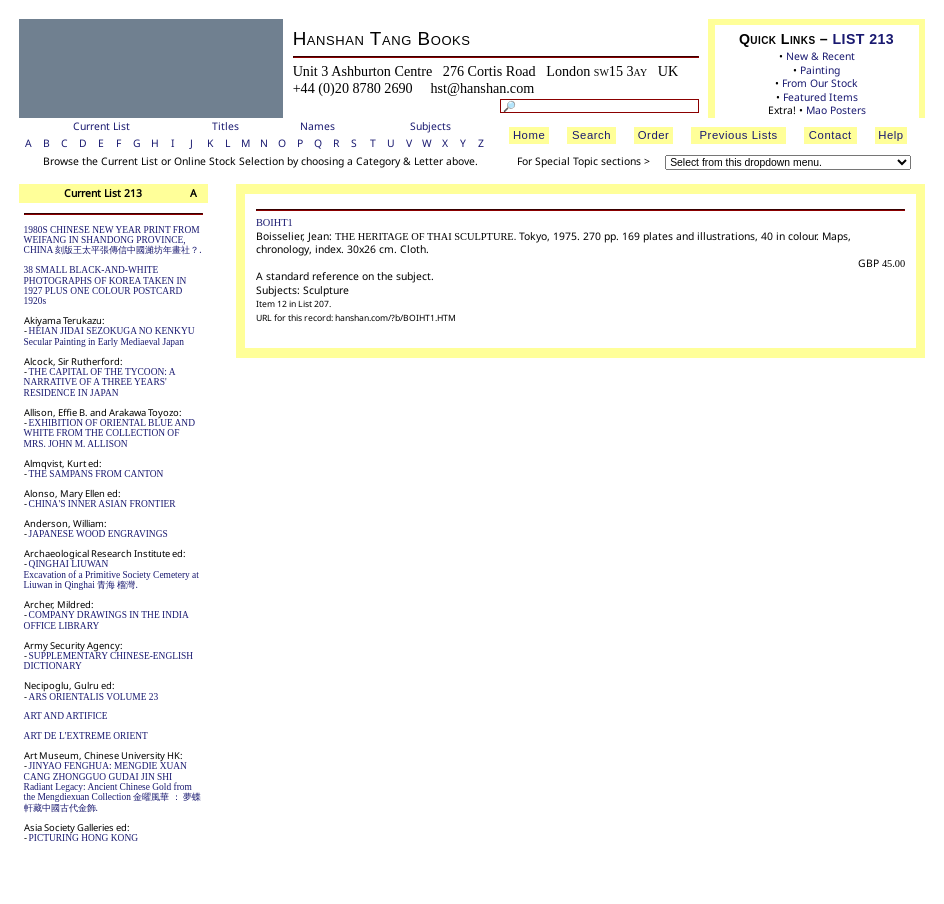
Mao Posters (836, 110)
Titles (225, 126)
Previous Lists (738, 135)
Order (654, 135)
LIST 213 (864, 39)
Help (891, 135)
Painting (820, 70)
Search (591, 135)
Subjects (430, 126)
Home (529, 135)
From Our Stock (820, 83)
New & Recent (820, 56)
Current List (101, 126)
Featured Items (820, 97)
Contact (830, 135)
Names (317, 126)
